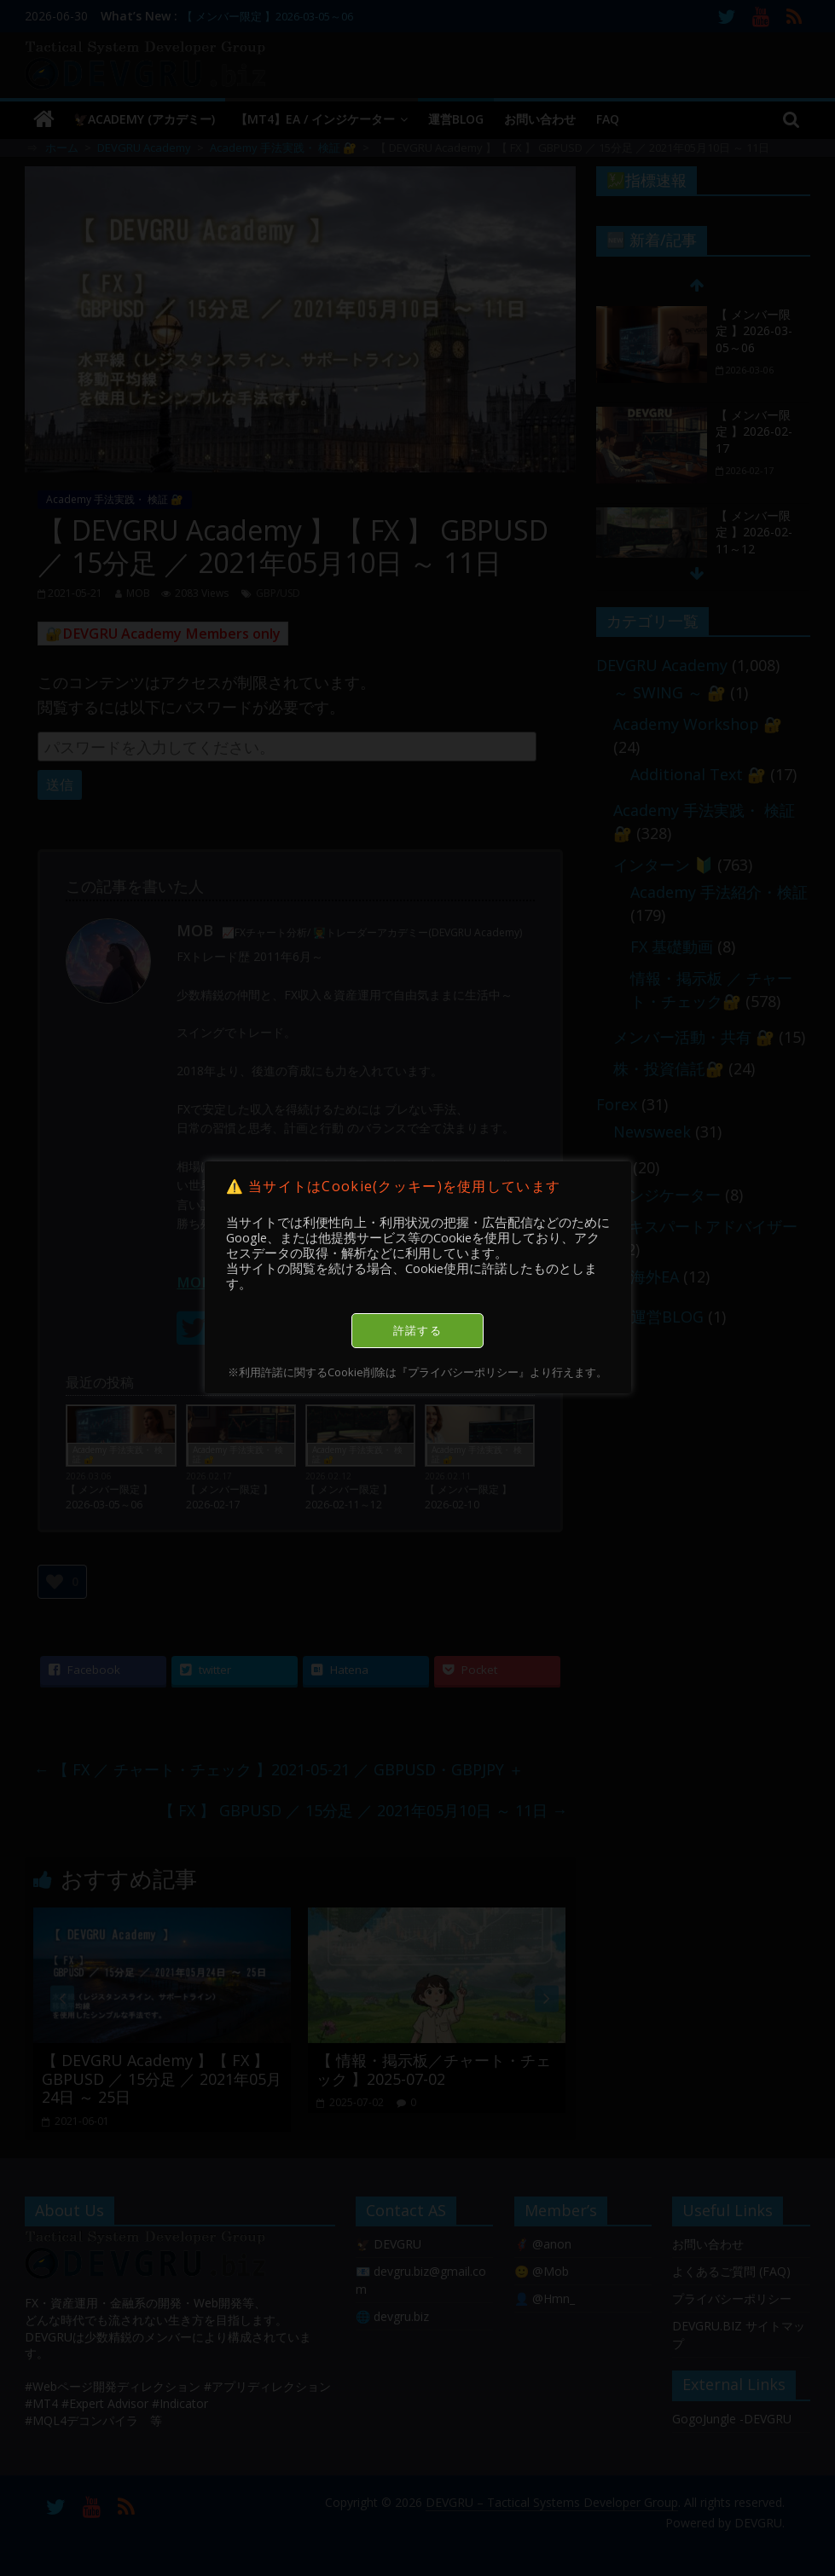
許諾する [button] (417, 1330)
